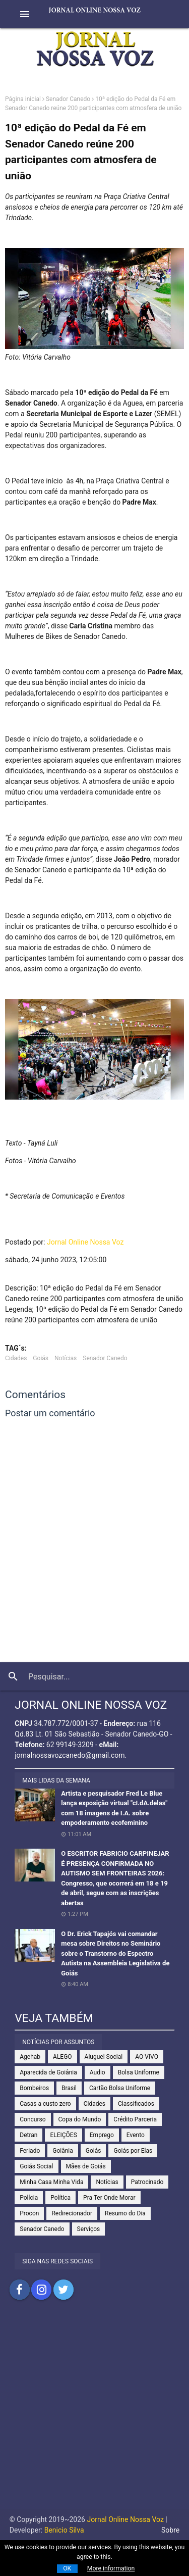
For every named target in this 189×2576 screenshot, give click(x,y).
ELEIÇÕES (63, 2135)
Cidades (16, 1358)
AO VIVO (146, 2056)
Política (60, 2197)
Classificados (136, 2103)
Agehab (30, 2056)
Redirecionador (71, 2213)
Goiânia (62, 2150)
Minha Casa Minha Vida (51, 2182)
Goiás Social (36, 2166)
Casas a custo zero (45, 2103)
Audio (97, 2072)
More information (111, 2568)
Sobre (170, 2530)
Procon (29, 2213)
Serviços (88, 2229)
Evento (136, 2135)
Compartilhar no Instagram (41, 2290)
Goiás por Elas (132, 2150)
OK (67, 2568)
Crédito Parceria (135, 2119)
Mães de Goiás (86, 2166)
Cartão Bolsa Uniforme (119, 2088)
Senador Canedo (68, 99)
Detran (28, 2135)
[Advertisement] (94, 2414)
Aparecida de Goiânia (48, 2072)
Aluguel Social (104, 2056)
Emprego (102, 2135)
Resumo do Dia (125, 2213)
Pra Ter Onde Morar (109, 2197)
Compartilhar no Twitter (63, 2290)
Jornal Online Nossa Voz (85, 1242)
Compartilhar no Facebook (20, 2290)
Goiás (40, 1358)
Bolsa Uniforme (138, 2072)
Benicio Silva (64, 2530)
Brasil (69, 2088)
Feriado (30, 2150)
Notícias (65, 1358)
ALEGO (62, 2056)
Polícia (29, 2197)
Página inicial (23, 99)
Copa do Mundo (79, 2119)
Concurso (32, 2119)
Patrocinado (147, 2182)
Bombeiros (34, 2088)
